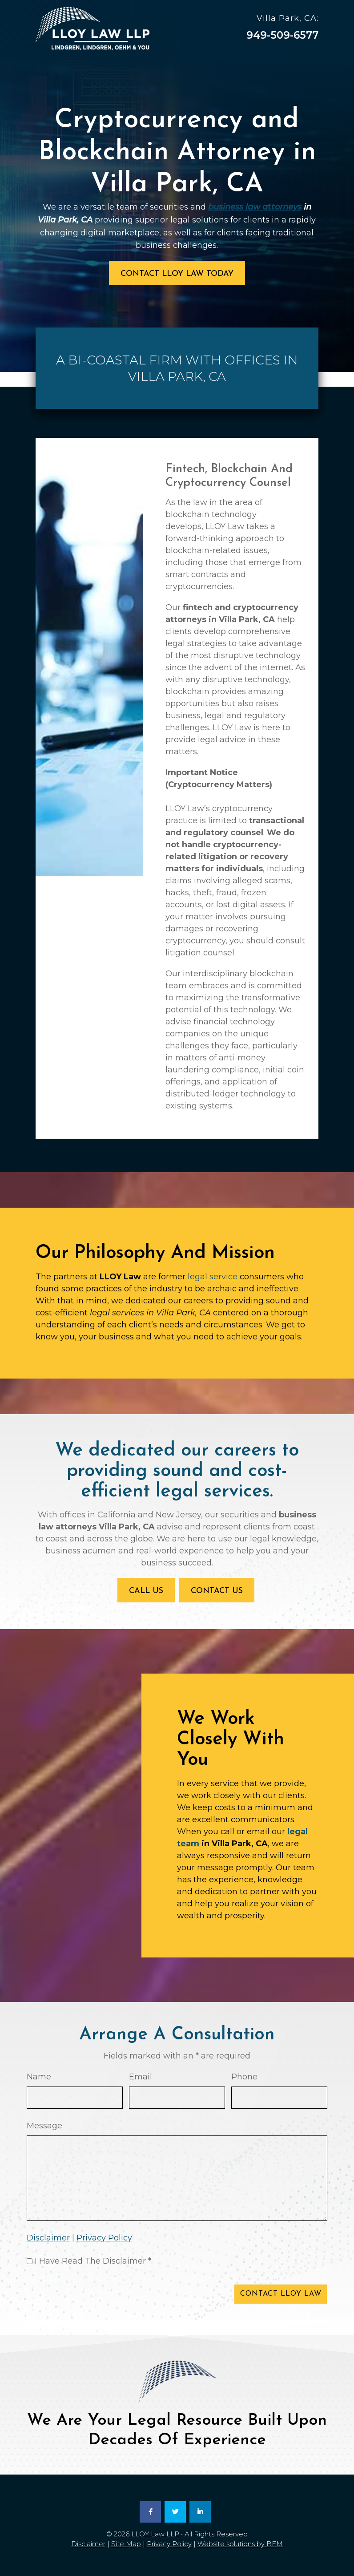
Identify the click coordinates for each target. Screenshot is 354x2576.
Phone (244, 2077)
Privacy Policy (104, 2238)
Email (140, 2077)
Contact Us (217, 1591)
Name (39, 2077)
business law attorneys (255, 207)
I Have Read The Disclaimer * (93, 2261)
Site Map (126, 2544)
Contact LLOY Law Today (177, 274)
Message (44, 2126)
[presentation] (94, 2295)
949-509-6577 (282, 35)
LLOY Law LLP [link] (155, 2534)
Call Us (146, 1591)
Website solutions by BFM (240, 2544)
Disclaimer (48, 2238)
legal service (212, 1277)
